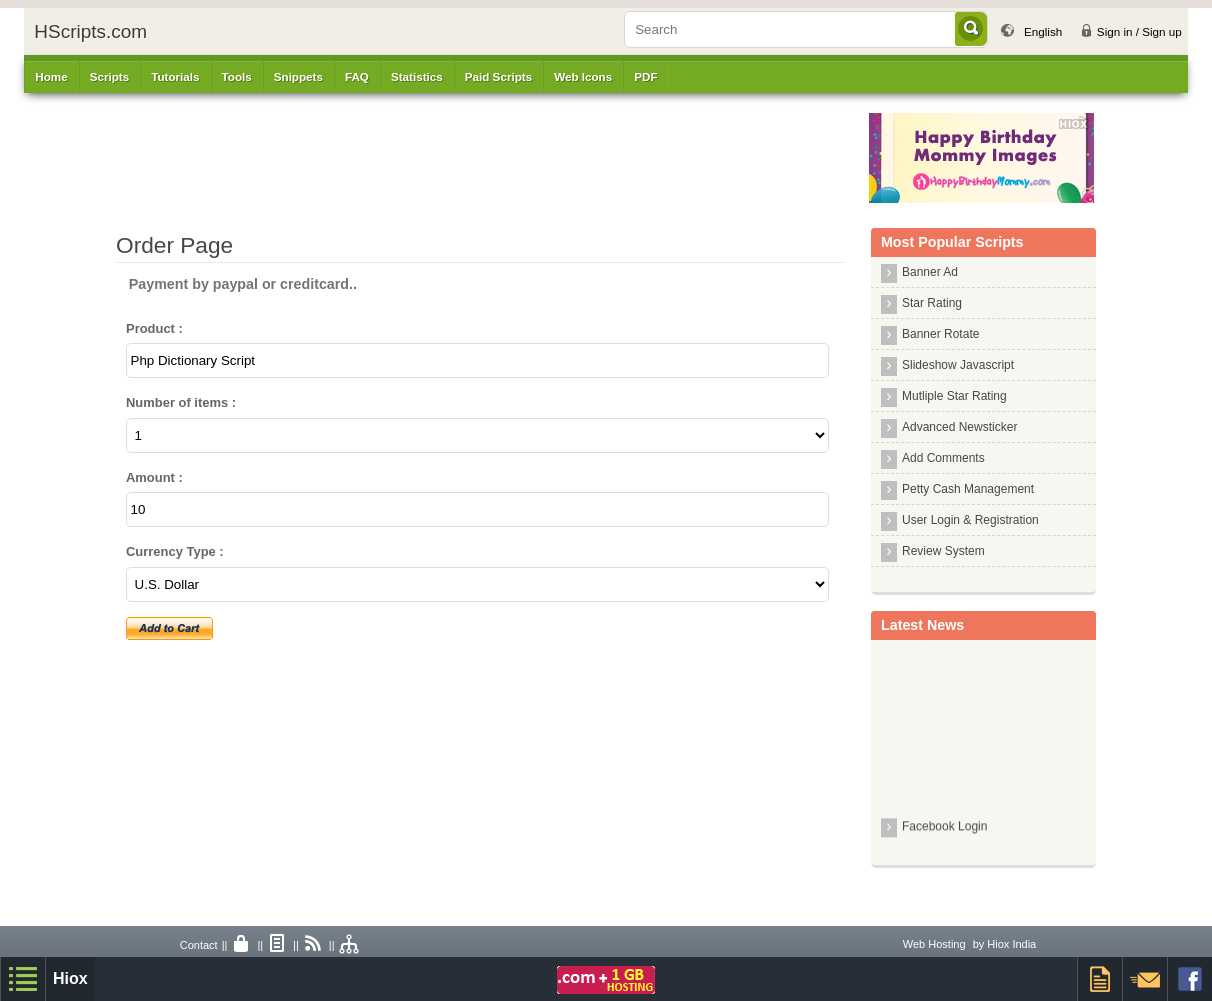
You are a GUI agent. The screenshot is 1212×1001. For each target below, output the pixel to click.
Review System (943, 551)
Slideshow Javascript (958, 365)
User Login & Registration (970, 520)
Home (51, 76)
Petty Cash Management (968, 489)
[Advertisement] (481, 158)
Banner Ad (930, 272)
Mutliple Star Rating (954, 396)
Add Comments (943, 458)
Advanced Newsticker (959, 427)
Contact (199, 945)
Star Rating (932, 303)
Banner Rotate (940, 334)
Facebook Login (944, 830)
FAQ (357, 76)
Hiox (70, 978)
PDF (645, 76)
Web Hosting (934, 944)
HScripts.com (90, 31)
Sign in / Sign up (1139, 31)
